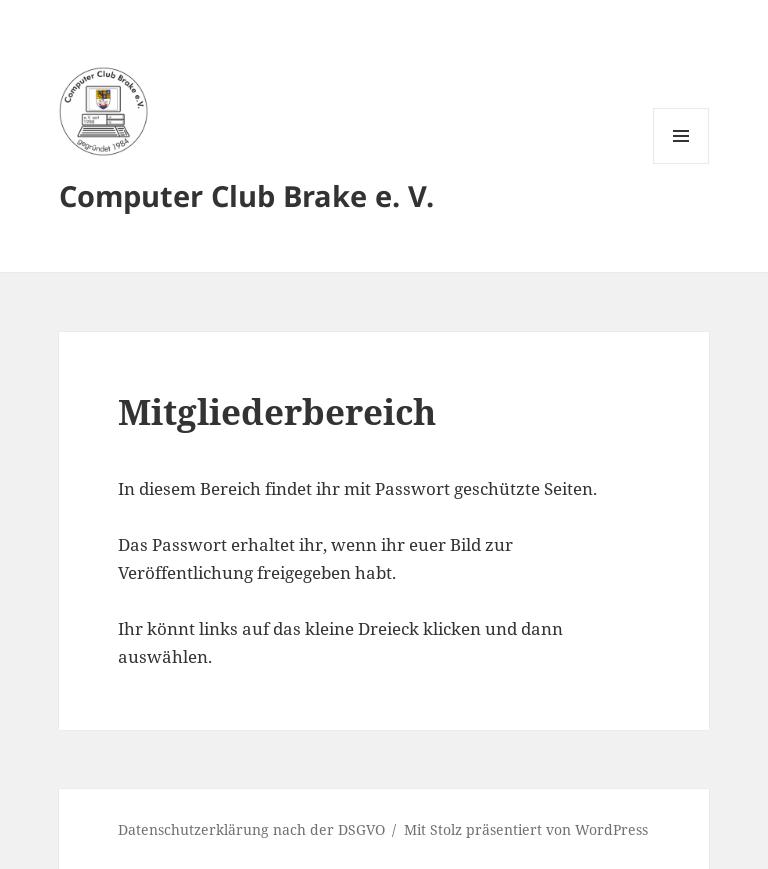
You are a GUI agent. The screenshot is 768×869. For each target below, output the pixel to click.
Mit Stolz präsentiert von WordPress (526, 829)
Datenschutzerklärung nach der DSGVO (251, 829)
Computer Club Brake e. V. (246, 195)
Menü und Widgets (681, 163)
